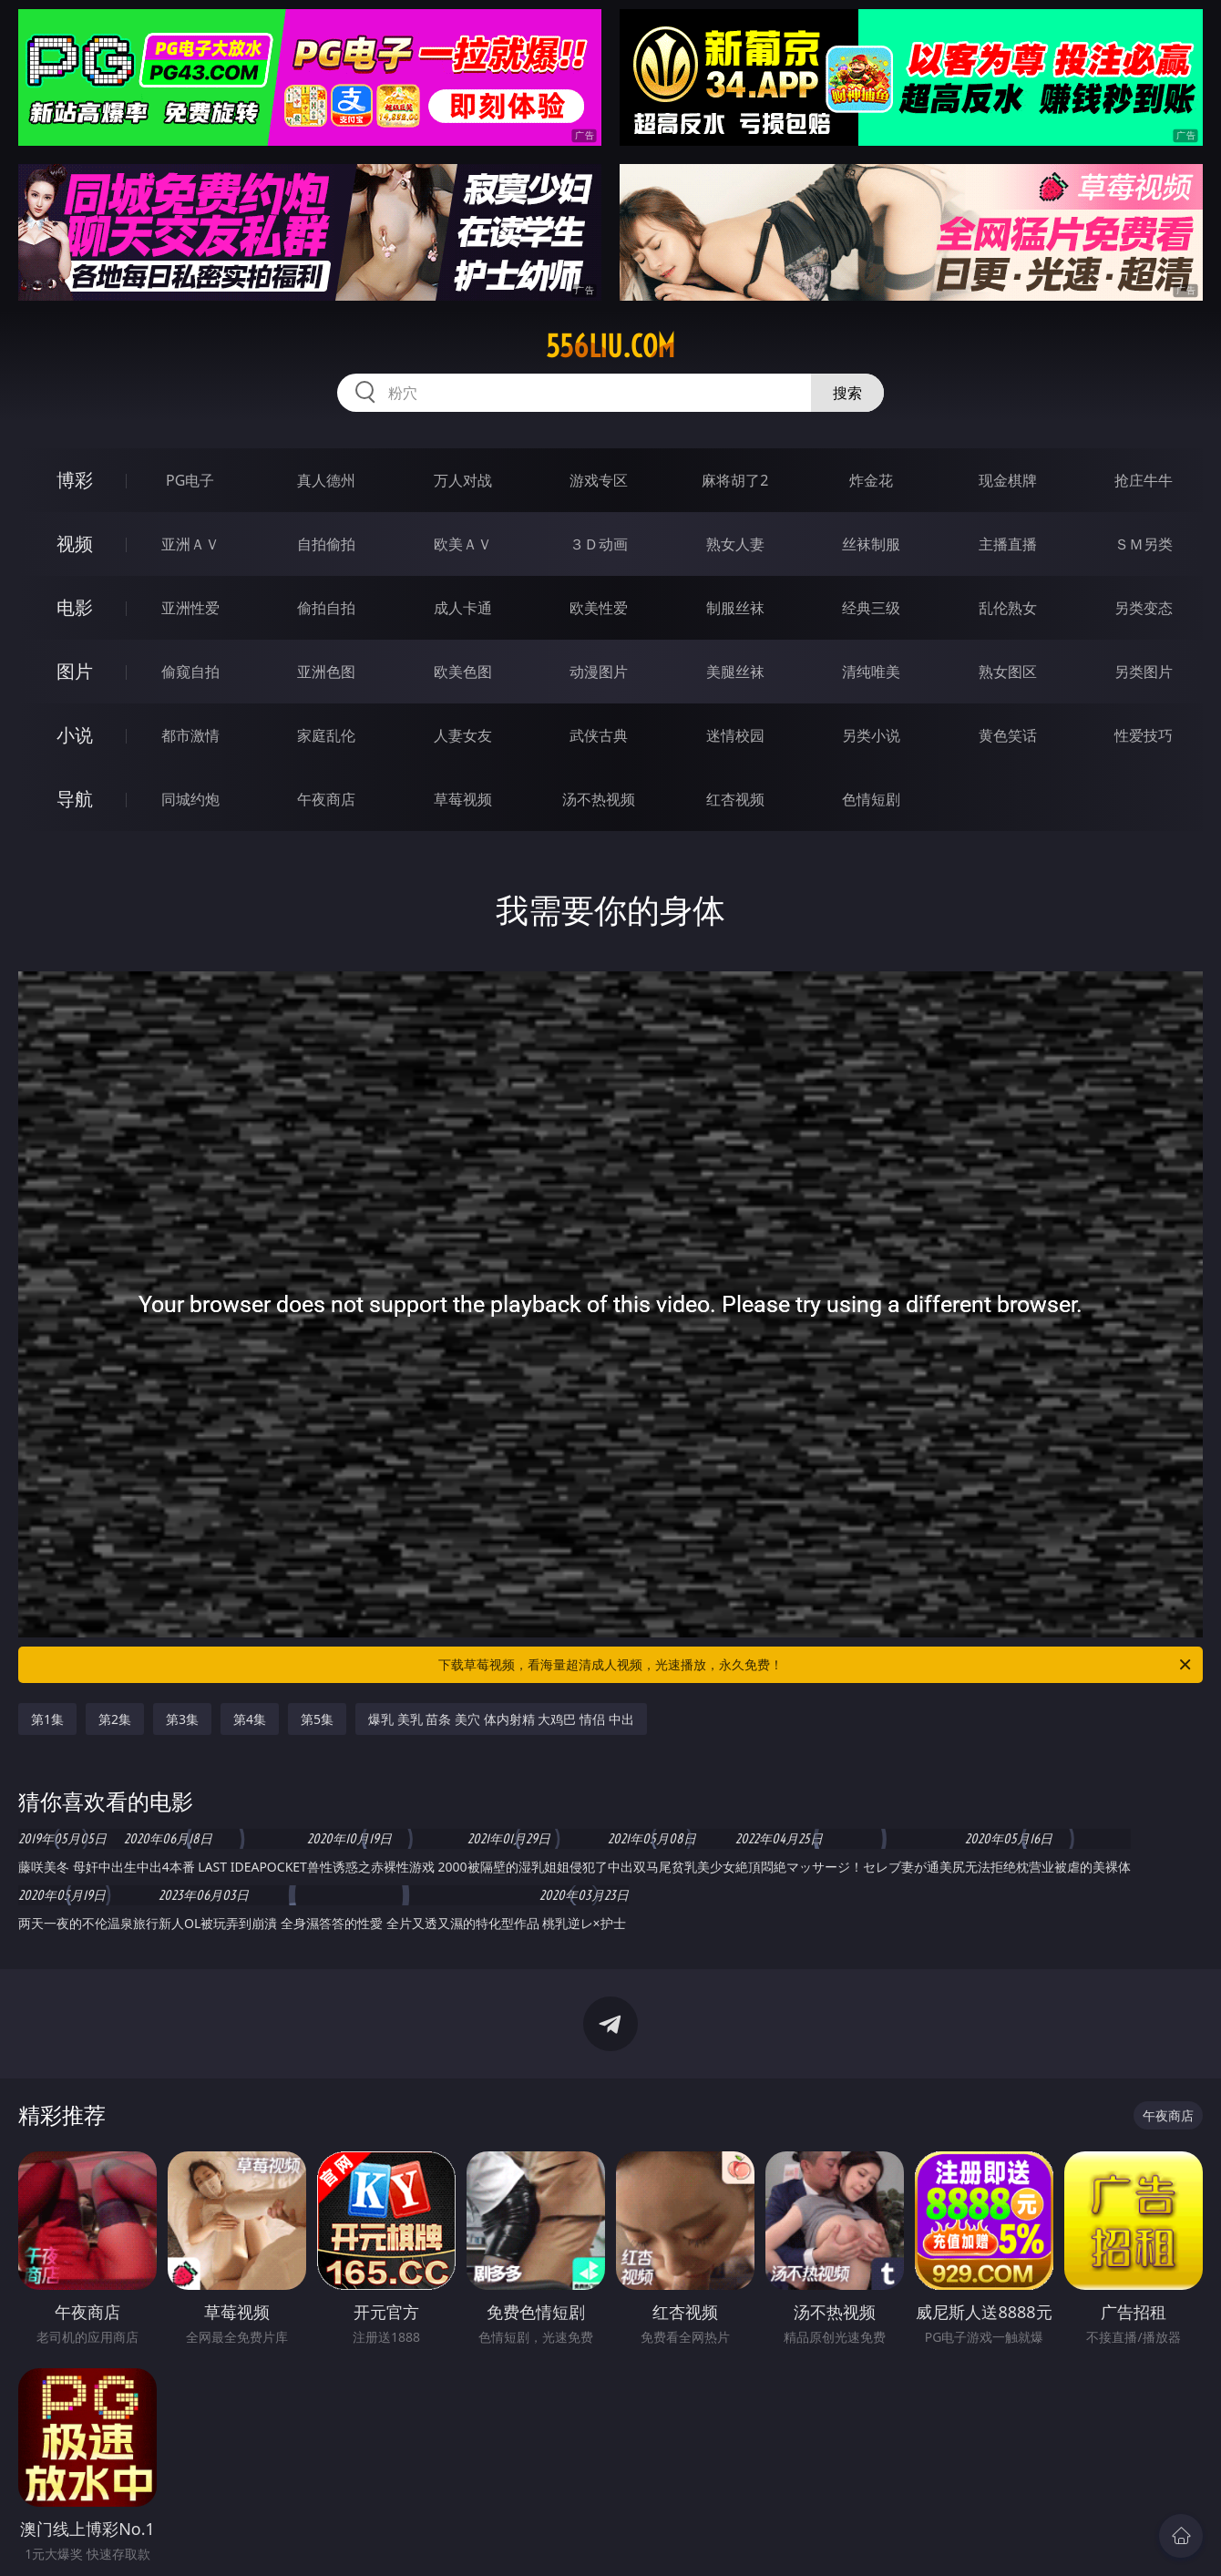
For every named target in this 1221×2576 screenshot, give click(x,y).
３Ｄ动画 (598, 544)
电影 (74, 607)
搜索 (847, 393)
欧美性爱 (598, 608)
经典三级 (871, 608)
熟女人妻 (735, 544)
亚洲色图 (326, 672)
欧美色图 (463, 672)
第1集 (47, 1719)
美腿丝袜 (735, 672)
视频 (74, 543)
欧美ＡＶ (463, 544)
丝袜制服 (871, 544)
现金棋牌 (1008, 480)
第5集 (317, 1719)
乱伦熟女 (1008, 608)
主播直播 (1008, 544)
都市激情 (190, 735)
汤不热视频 (598, 799)
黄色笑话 (1008, 735)
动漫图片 (598, 672)
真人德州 (326, 480)
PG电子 (190, 480)
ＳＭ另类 (1143, 544)
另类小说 (871, 735)
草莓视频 (463, 799)
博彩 (74, 479)
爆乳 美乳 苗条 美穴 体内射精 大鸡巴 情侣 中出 (500, 1719)
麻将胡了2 (735, 480)
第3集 (182, 1719)
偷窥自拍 (190, 672)
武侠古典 (598, 735)
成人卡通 (463, 608)
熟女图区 (1008, 672)
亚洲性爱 (190, 608)
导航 (74, 798)
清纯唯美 (871, 672)
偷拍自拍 (326, 608)
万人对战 (463, 480)
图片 (74, 671)
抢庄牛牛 (1143, 480)
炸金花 (871, 480)
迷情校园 (735, 735)
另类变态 (1143, 608)
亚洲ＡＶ (190, 544)
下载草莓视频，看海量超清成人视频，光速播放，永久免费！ (816, 1665)
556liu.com (610, 346)
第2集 (114, 1719)
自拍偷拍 (326, 544)
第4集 (249, 1719)
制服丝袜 (735, 608)
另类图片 (1143, 672)
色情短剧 (871, 799)
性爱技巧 (1143, 735)
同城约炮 (190, 799)
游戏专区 (598, 480)
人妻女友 (463, 735)
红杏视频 (735, 799)
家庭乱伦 (326, 735)
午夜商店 (326, 799)
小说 (74, 735)
